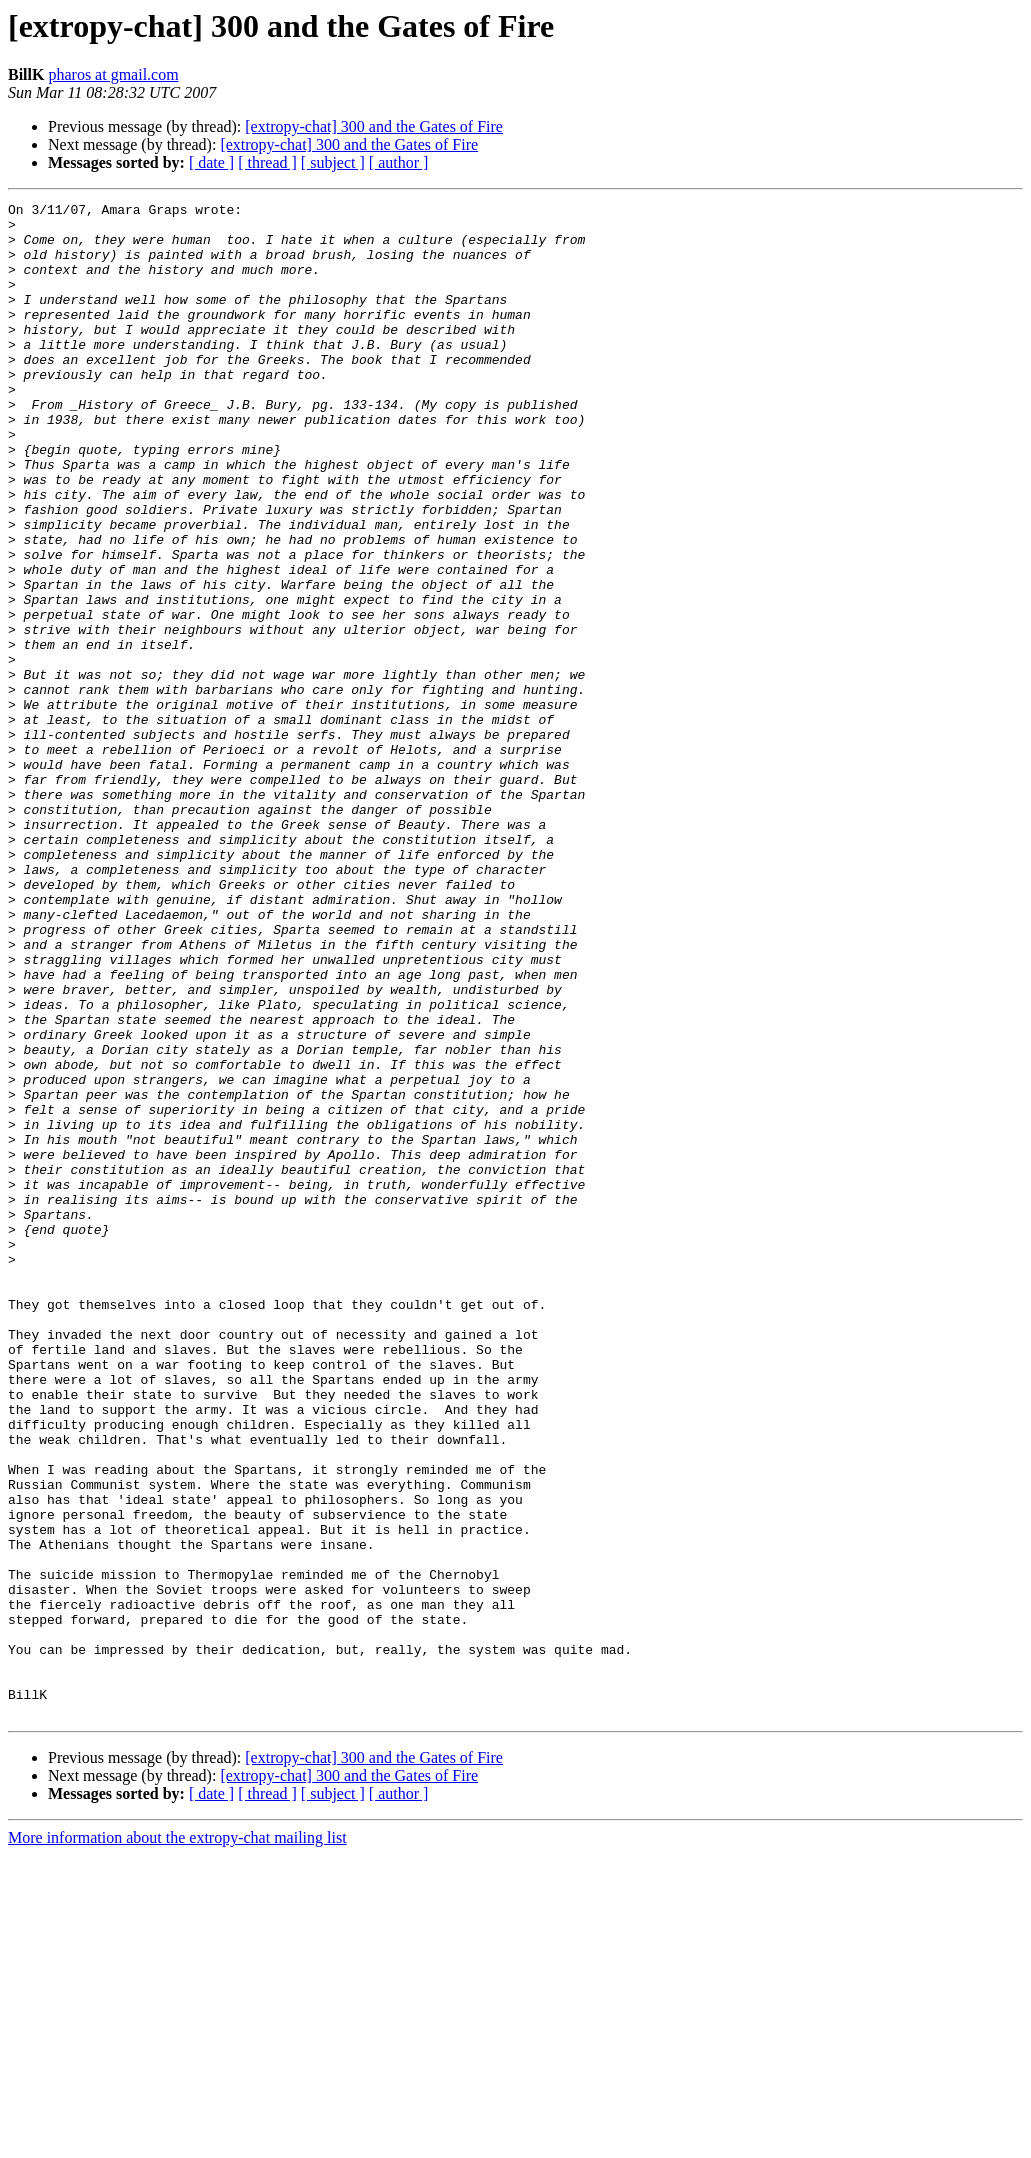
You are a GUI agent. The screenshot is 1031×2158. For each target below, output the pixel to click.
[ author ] (399, 162)
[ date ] (211, 162)
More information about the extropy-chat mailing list (177, 2140)
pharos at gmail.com (113, 74)
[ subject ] (333, 162)
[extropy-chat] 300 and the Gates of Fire (374, 126)
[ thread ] (267, 162)
